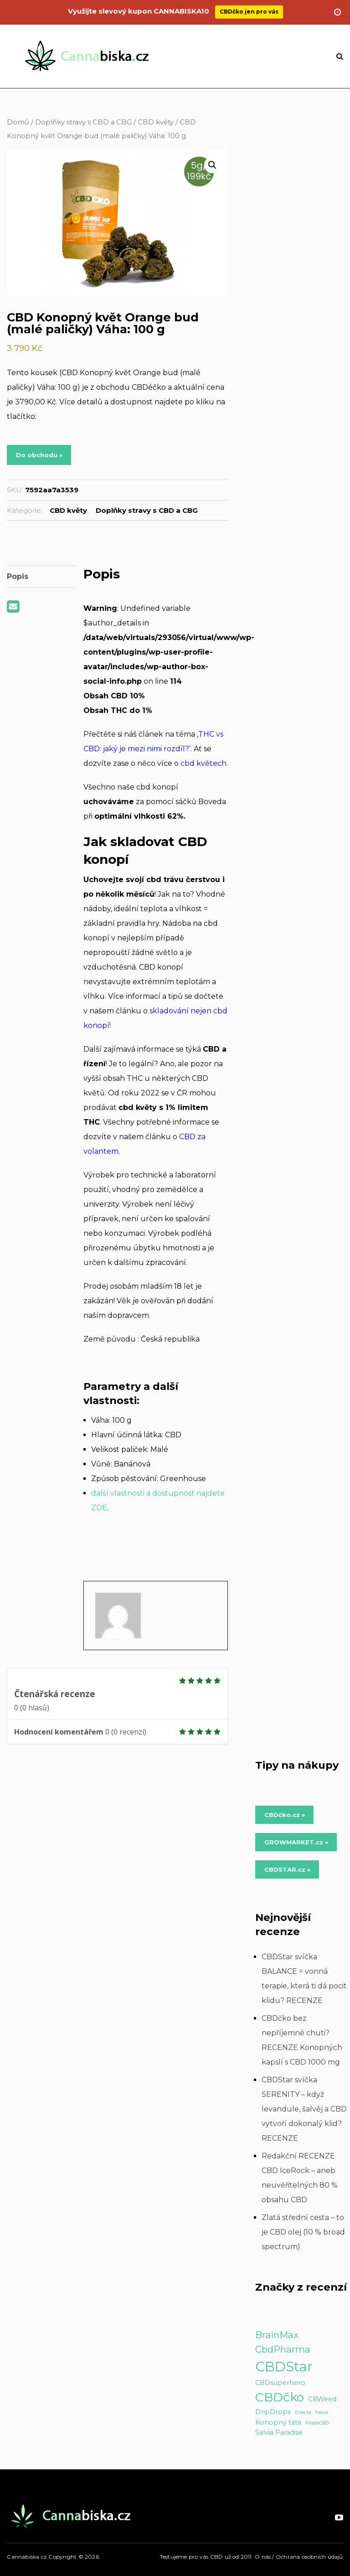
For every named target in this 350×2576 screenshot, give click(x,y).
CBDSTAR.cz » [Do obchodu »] (287, 1869)
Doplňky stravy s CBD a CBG (83, 122)
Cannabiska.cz (27, 2556)
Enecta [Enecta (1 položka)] (303, 2413)
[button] (212, 165)
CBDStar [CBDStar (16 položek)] (284, 2367)
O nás (263, 2556)
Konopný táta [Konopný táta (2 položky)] (278, 2422)
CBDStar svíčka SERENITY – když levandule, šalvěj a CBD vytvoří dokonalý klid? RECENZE (304, 2108)
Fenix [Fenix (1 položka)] (322, 2413)
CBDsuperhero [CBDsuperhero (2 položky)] (280, 2383)
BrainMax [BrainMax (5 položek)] (277, 2334)
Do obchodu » (39, 455)
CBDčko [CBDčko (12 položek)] (279, 2397)
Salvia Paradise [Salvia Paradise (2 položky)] (279, 2432)
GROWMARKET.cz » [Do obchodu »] (296, 1842)
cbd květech (203, 763)
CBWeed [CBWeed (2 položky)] (322, 2399)
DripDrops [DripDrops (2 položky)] (273, 2412)
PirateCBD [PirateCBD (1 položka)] (317, 2423)
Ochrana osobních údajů (309, 2556)
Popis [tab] (17, 576)
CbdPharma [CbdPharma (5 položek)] (282, 2349)
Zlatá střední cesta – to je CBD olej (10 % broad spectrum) (303, 2232)
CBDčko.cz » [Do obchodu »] (284, 1814)
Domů (18, 122)
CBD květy (156, 122)
